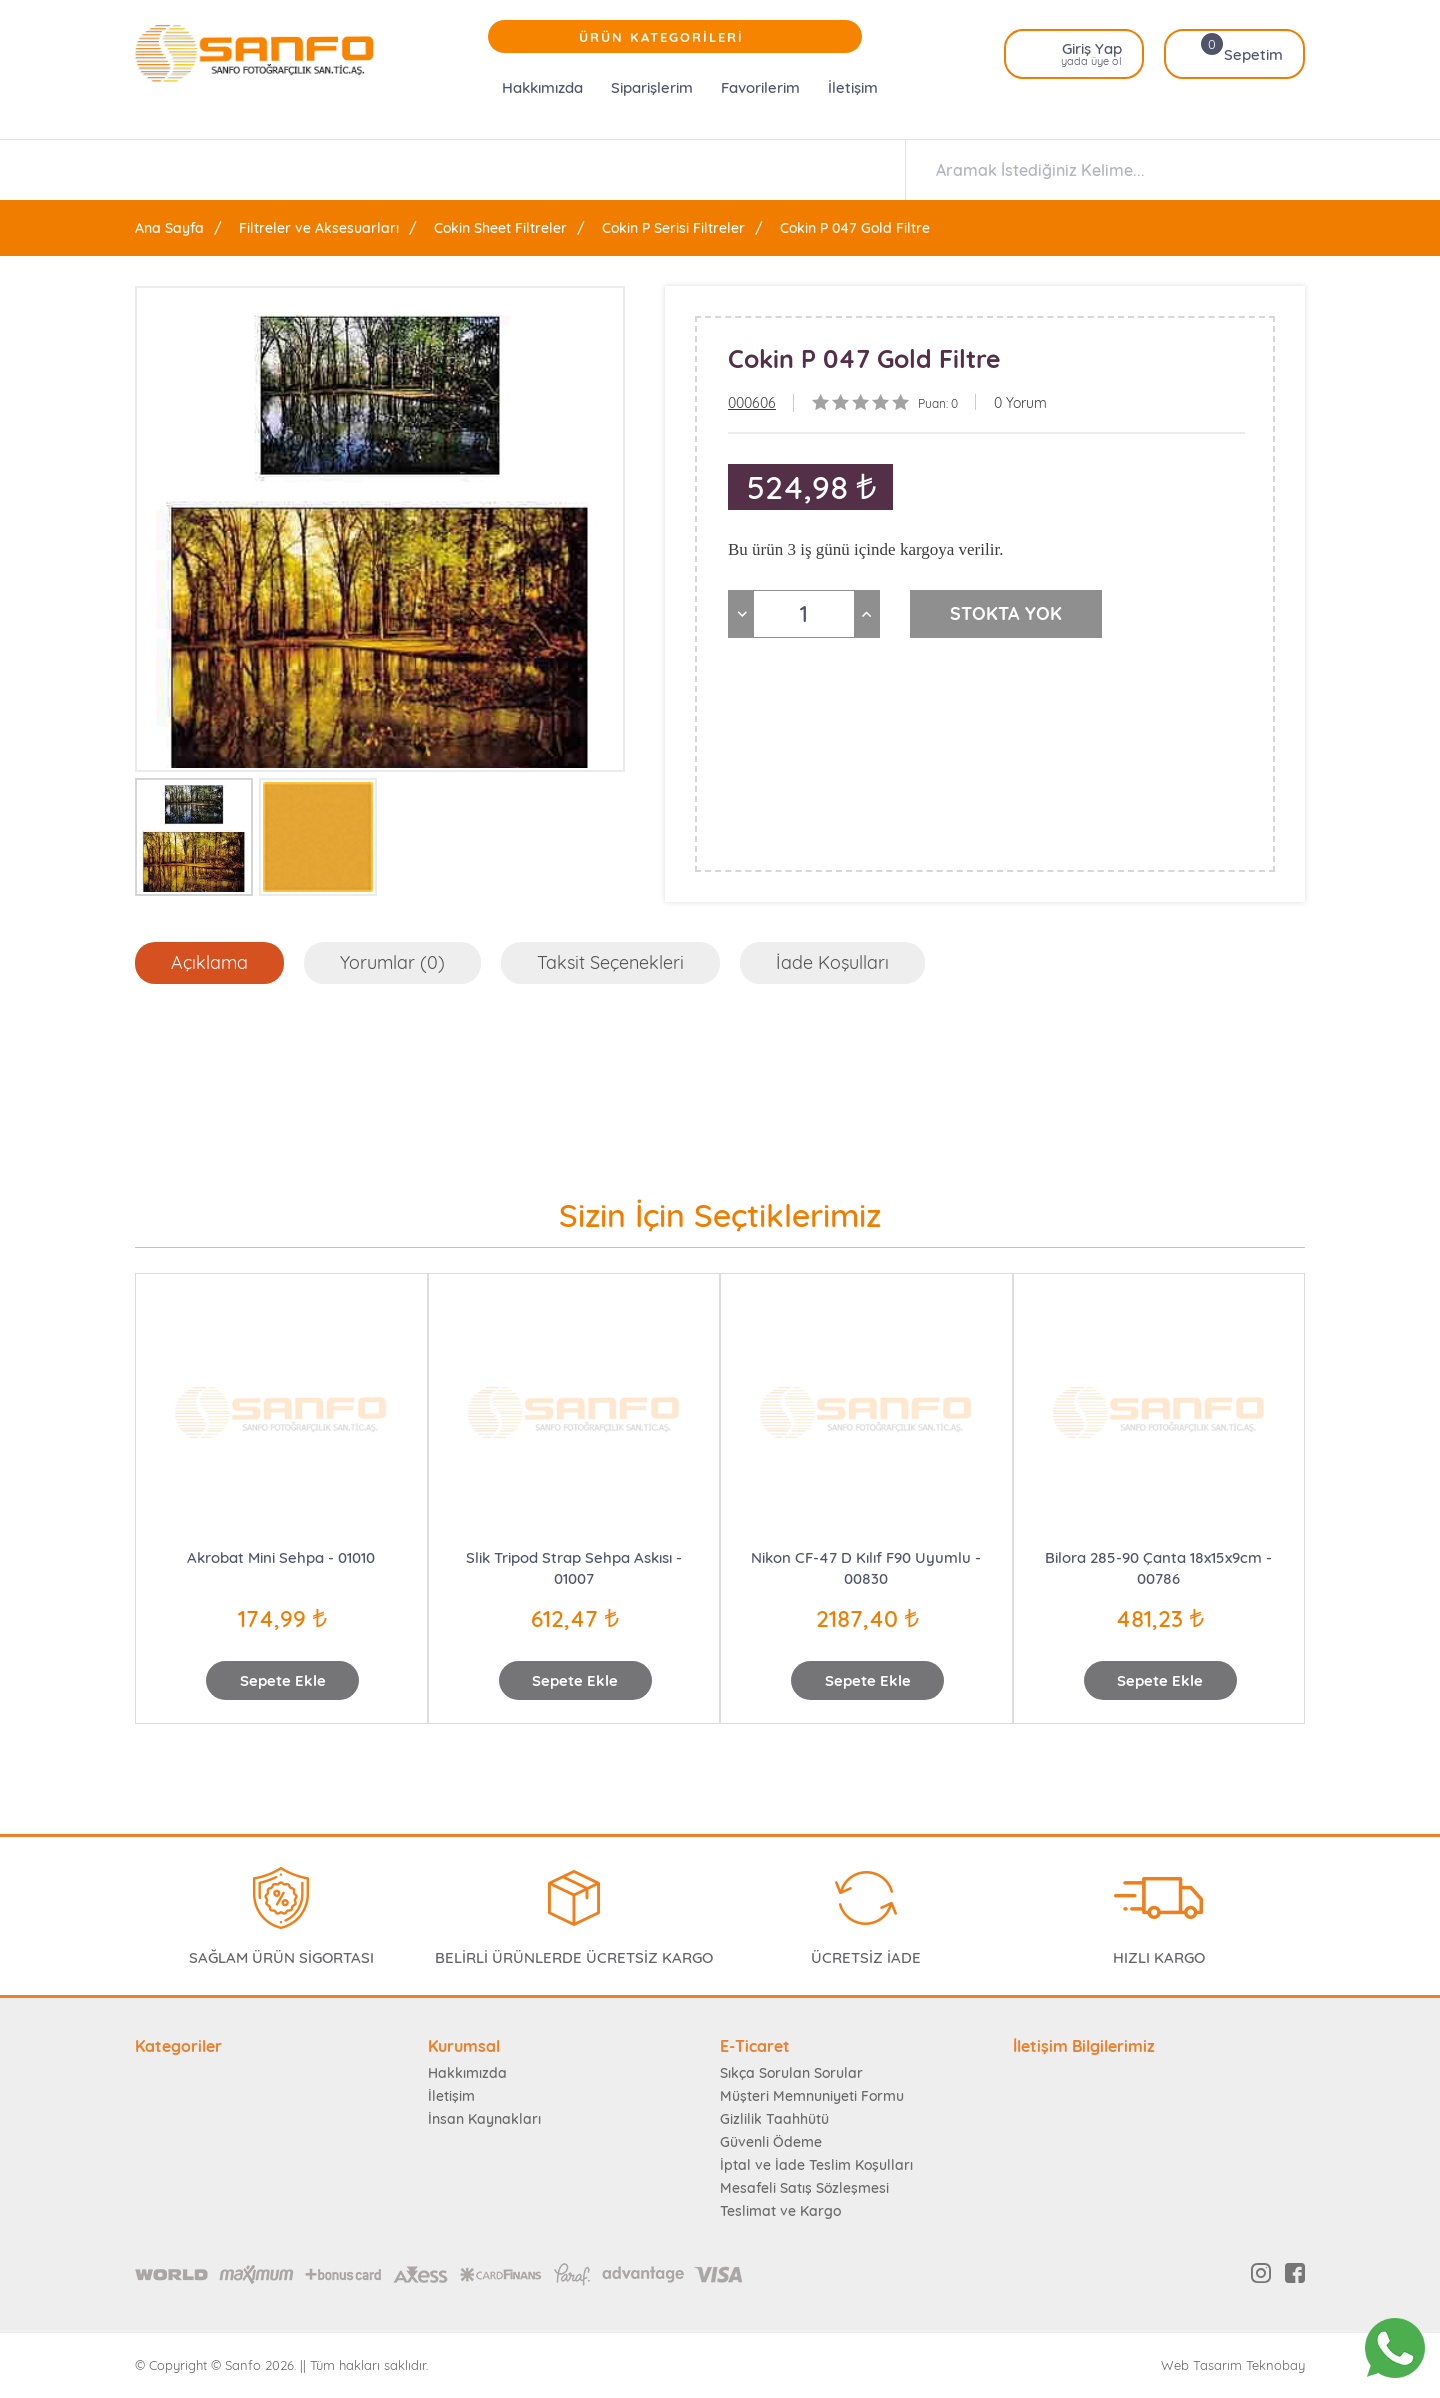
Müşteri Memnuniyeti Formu (812, 2096)
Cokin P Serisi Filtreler (673, 228)
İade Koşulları (832, 962)
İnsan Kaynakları (484, 2119)
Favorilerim (760, 87)
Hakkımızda (542, 87)
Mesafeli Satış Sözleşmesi (804, 2188)
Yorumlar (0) (392, 962)
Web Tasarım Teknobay (1233, 2365)
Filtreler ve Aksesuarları (319, 228)
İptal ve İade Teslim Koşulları (816, 2165)
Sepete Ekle (283, 1680)
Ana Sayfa (169, 228)
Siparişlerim (652, 87)
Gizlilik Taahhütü (774, 2119)
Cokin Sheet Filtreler (500, 228)
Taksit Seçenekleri (610, 962)
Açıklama (209, 962)
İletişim (853, 87)
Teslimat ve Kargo (780, 2211)
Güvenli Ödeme (771, 2142)
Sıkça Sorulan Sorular (791, 2073)
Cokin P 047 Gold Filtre (855, 228)
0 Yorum (1020, 403)
